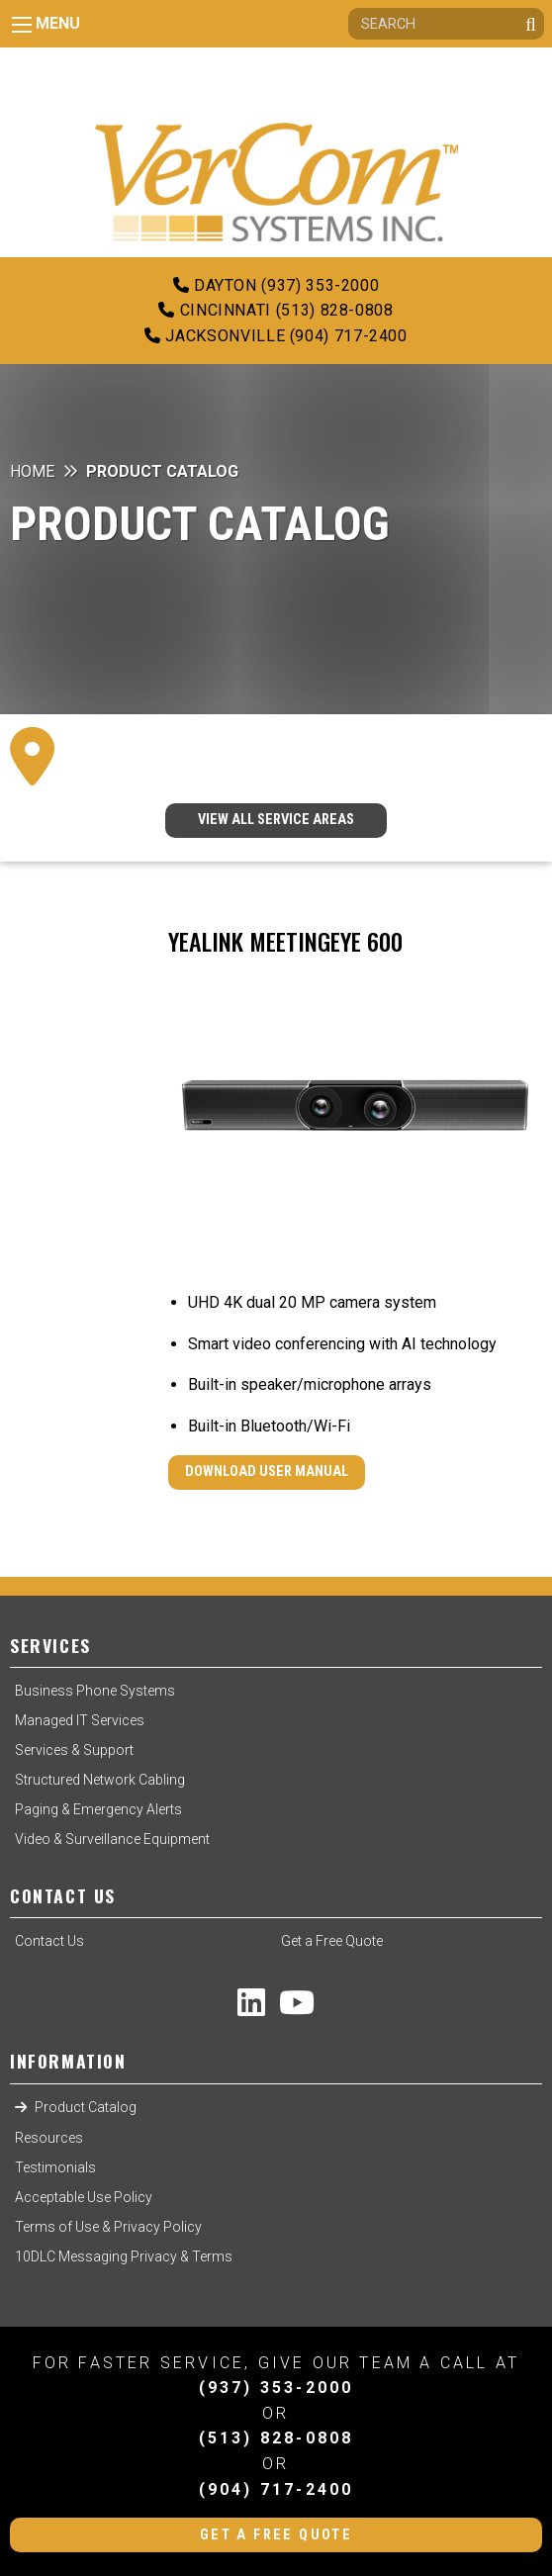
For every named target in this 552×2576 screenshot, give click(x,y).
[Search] (446, 24)
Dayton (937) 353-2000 (276, 285)
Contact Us (49, 1941)
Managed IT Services (79, 1720)
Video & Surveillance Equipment (112, 1839)
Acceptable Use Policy (83, 2197)
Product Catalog (86, 2107)
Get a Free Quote (332, 1941)
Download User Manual (266, 1471)
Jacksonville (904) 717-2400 (276, 335)
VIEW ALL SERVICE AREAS (276, 819)
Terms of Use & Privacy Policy (108, 2227)
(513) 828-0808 (276, 2438)
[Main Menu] (22, 25)
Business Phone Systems (95, 1691)
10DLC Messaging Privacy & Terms (123, 2256)
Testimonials (55, 2167)
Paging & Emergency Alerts (98, 1809)
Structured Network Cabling (100, 1780)
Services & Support (74, 1750)
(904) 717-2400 (276, 2489)
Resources (49, 2138)
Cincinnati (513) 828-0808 (275, 310)
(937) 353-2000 (276, 2387)
